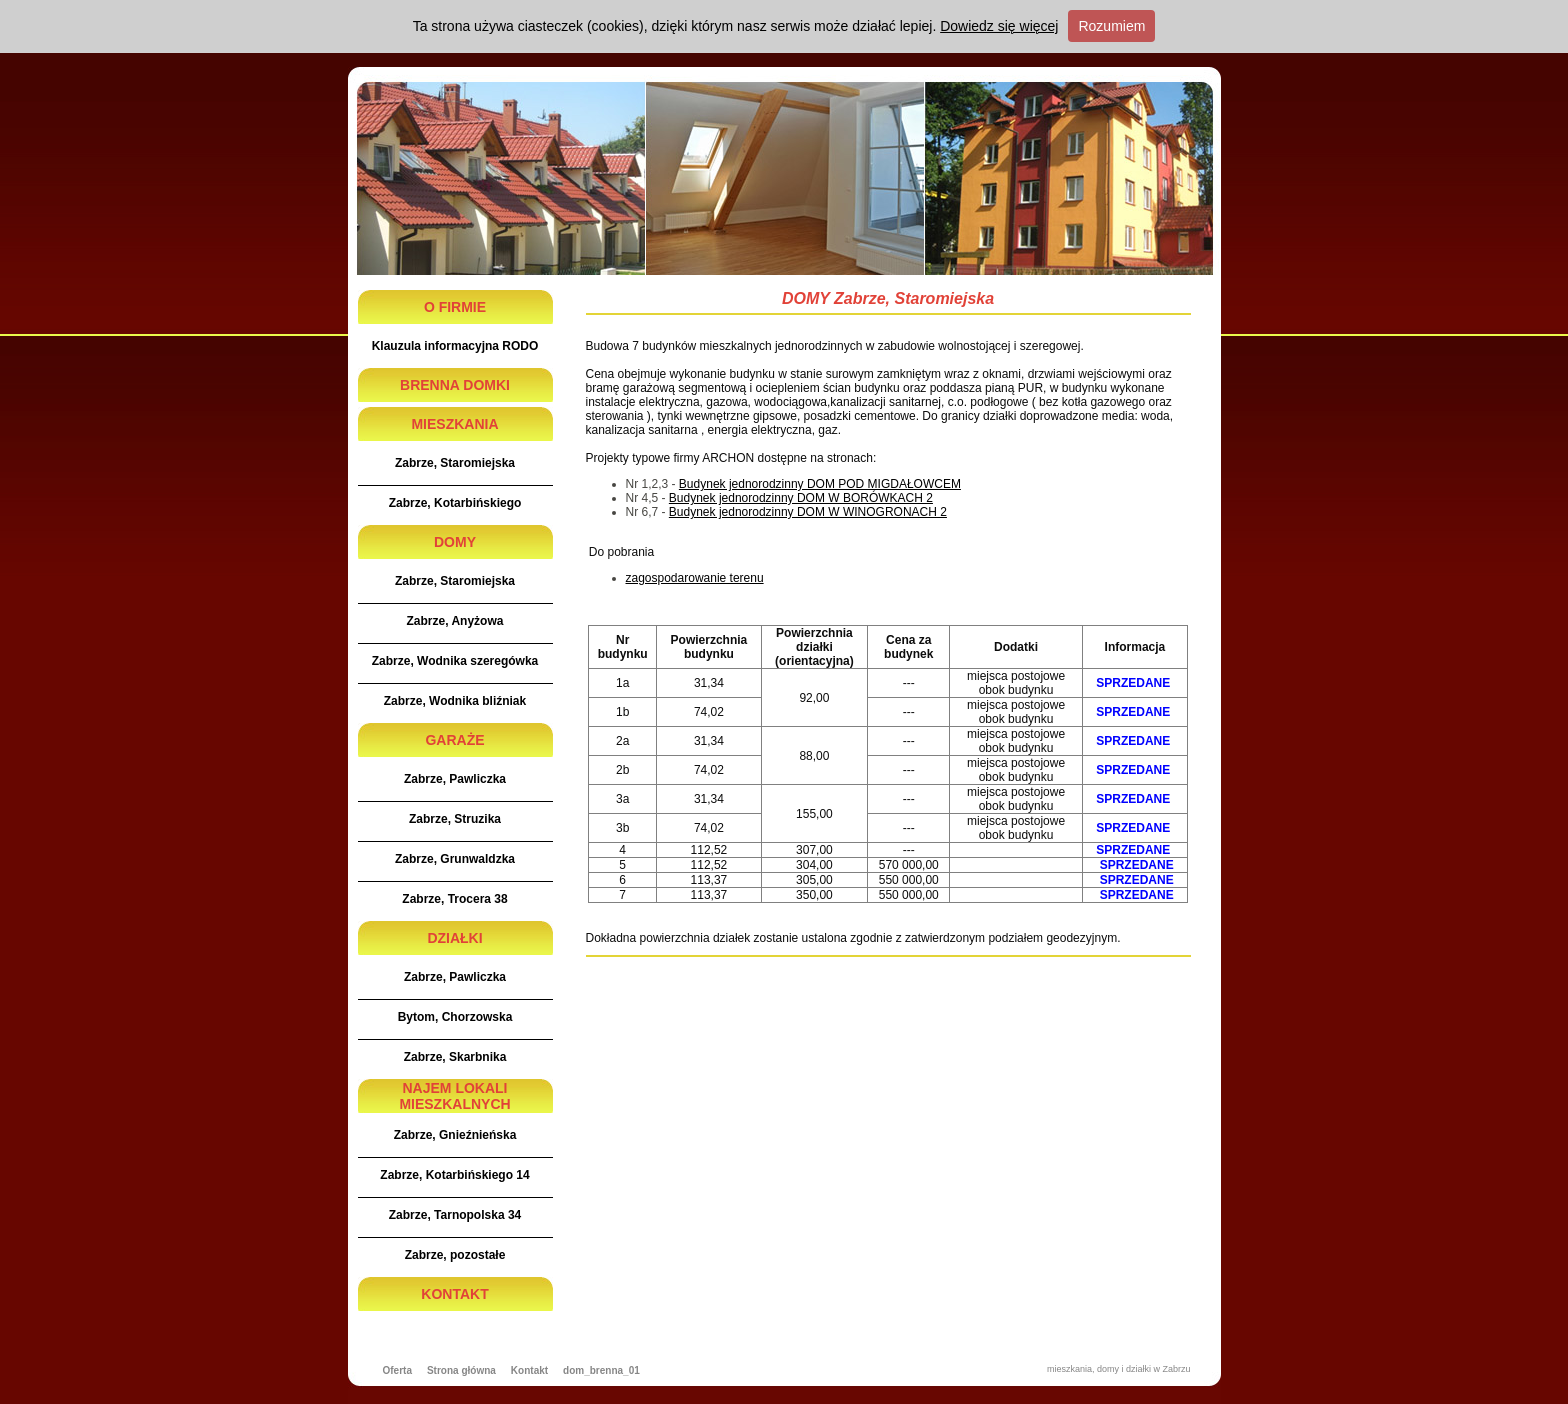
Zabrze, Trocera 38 (454, 899)
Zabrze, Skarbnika (455, 1057)
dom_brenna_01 (601, 1370)
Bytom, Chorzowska (455, 1017)
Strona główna (461, 1370)
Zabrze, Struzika (455, 819)
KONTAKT (454, 1294)
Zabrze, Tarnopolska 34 (455, 1215)
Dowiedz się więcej (999, 26)
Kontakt (529, 1370)
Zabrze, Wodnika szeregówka (455, 661)
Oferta (397, 1370)
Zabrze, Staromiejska (455, 463)
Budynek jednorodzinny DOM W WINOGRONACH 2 (808, 512)
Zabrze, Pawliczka (455, 779)
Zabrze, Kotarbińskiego (455, 503)
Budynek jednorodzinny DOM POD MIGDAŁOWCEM (820, 484)
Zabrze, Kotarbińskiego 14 (454, 1175)
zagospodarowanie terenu (695, 578)
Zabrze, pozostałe (455, 1255)
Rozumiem (1111, 26)
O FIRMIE (455, 307)
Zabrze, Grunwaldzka (455, 859)
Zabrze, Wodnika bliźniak (455, 701)
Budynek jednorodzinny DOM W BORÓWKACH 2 (801, 498)
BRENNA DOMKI (455, 385)
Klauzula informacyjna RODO (455, 346)
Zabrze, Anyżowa (455, 621)
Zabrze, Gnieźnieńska (455, 1135)
